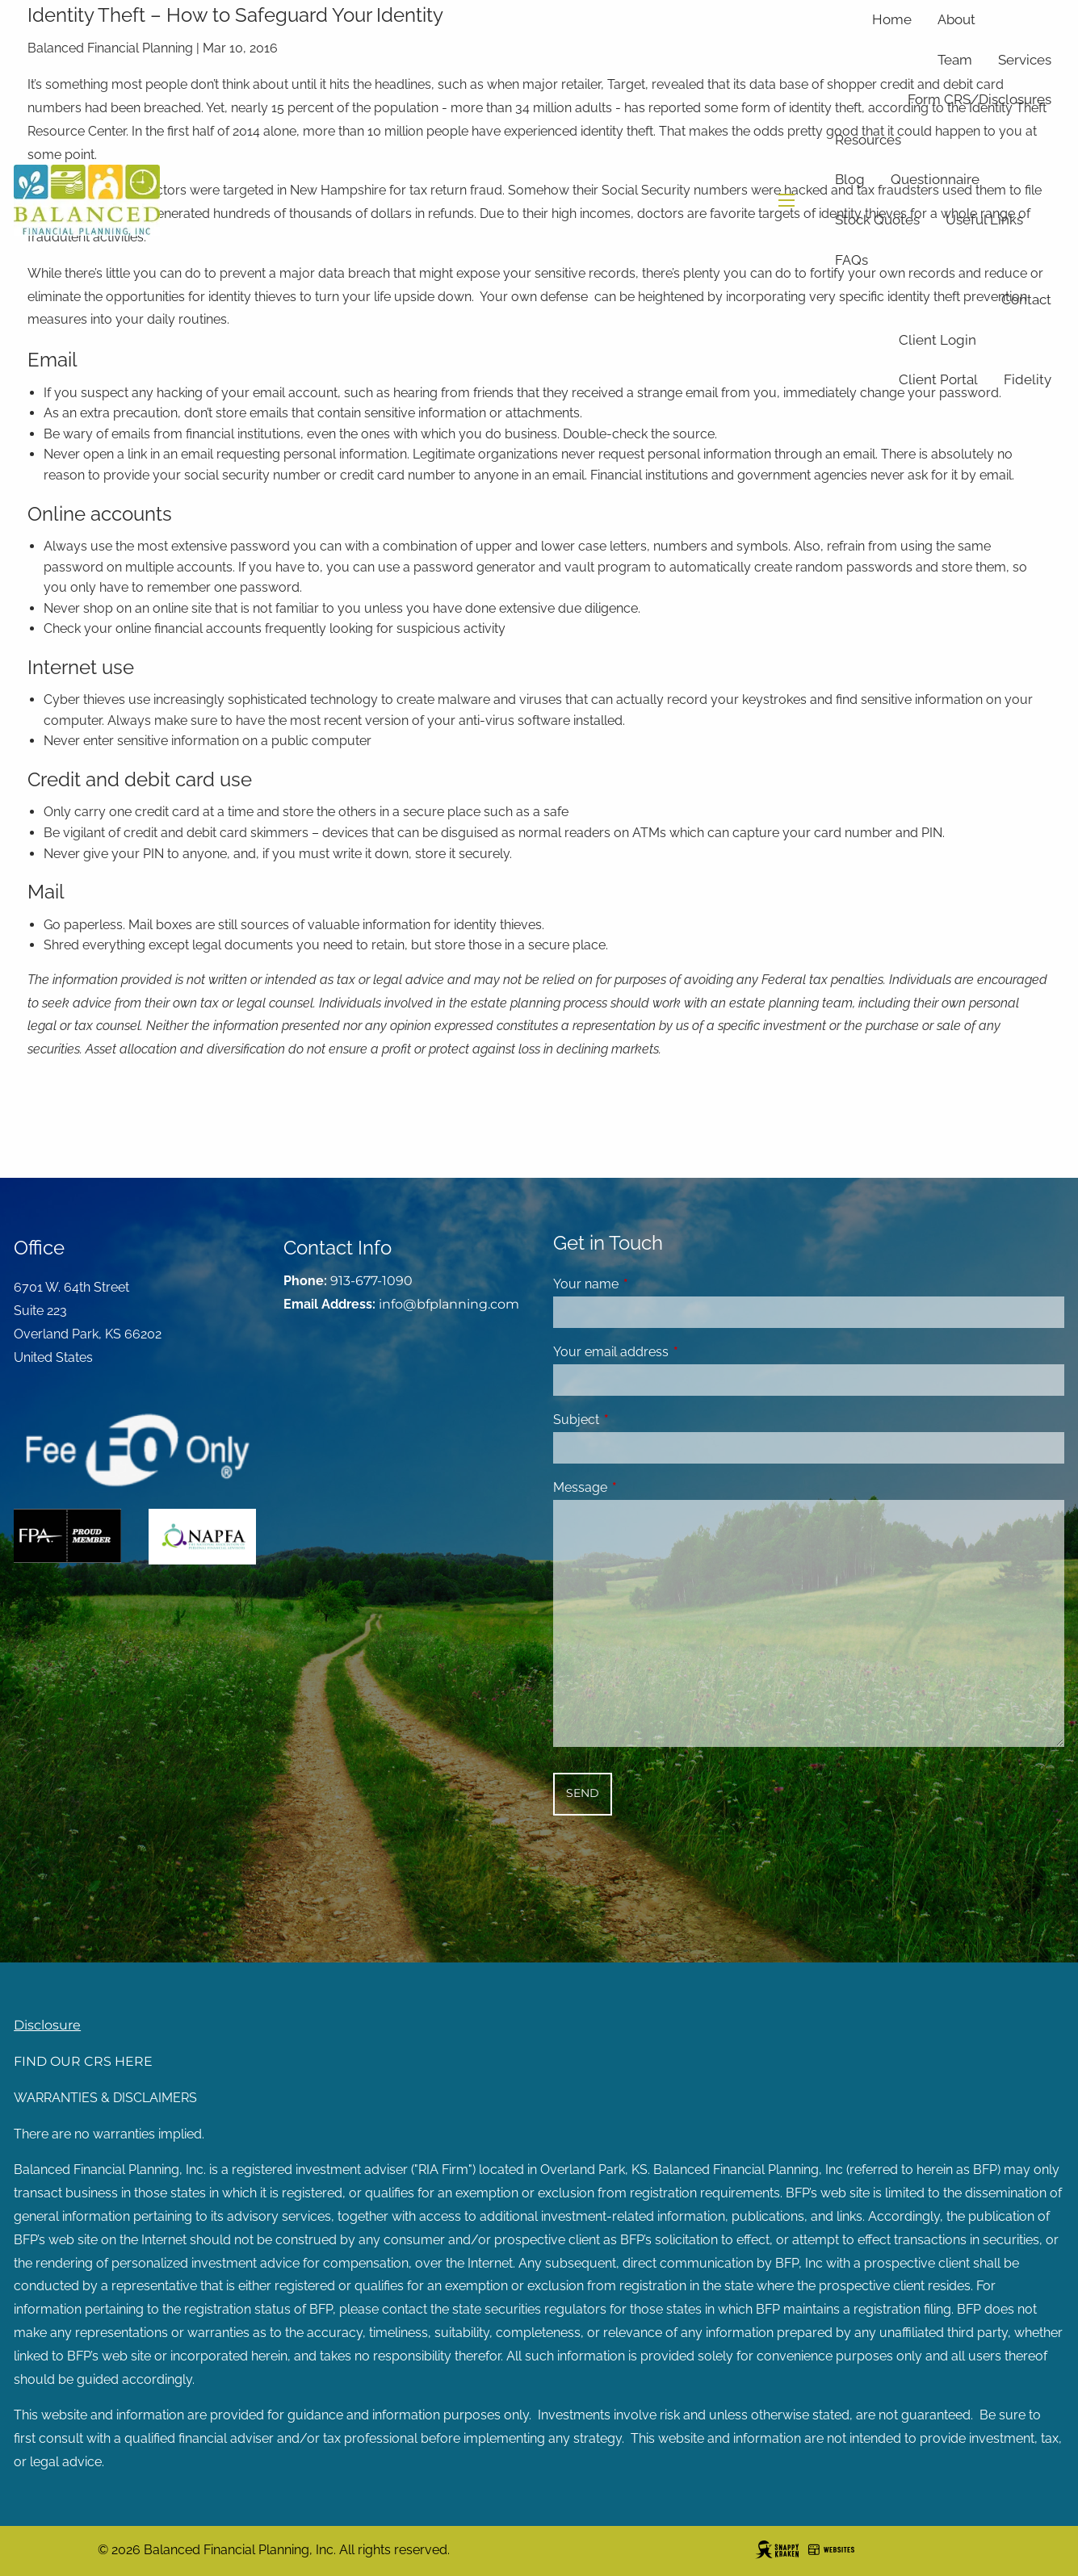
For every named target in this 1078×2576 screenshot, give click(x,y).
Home (892, 19)
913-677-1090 (371, 1280)
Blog (850, 179)
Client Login (937, 340)
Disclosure (47, 2025)
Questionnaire (935, 179)
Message (642, 1487)
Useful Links (984, 220)
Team (954, 60)
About (956, 19)
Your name (648, 1284)
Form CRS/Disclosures (979, 99)
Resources (868, 140)
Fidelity (1027, 379)
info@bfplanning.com (449, 1304)
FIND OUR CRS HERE (83, 2061)
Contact (1026, 299)
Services (1024, 60)
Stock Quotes (877, 220)
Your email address (673, 1351)
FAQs (851, 260)
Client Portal (938, 379)
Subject (638, 1419)
